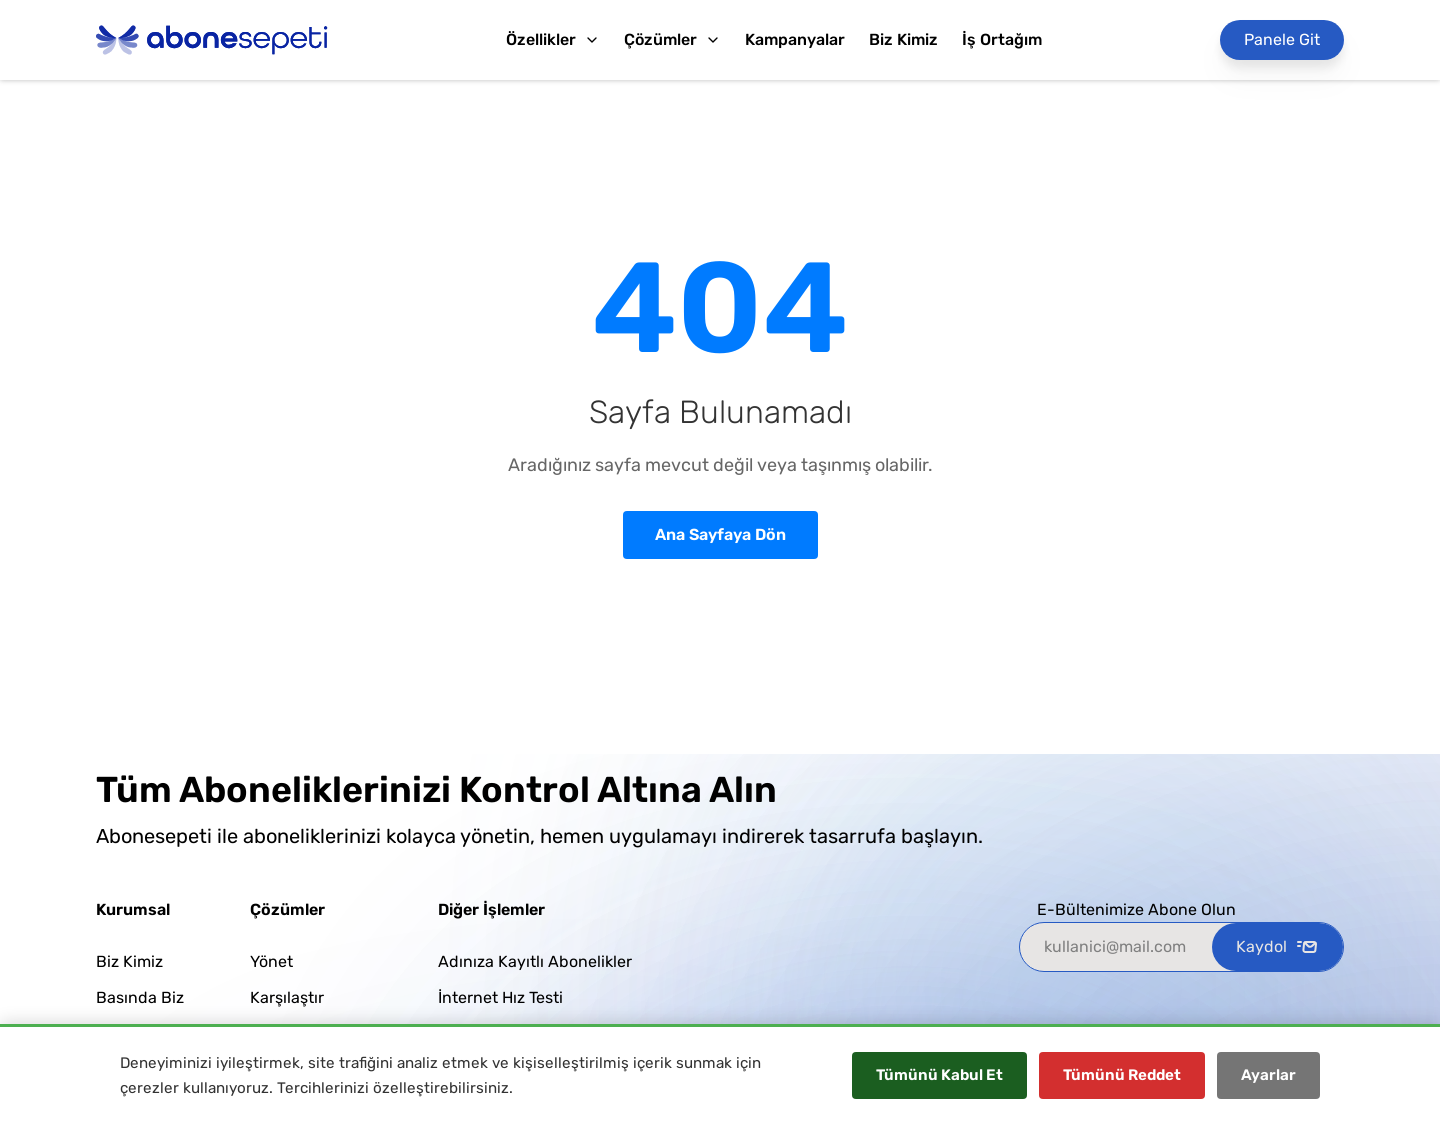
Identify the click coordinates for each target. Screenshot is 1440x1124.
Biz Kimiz (903, 39)
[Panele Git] (1282, 40)
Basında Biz (140, 997)
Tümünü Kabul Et (939, 1075)
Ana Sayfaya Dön (720, 534)
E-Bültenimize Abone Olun (1136, 909)
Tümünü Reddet (1122, 1075)
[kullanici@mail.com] (1116, 947)
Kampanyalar (795, 39)
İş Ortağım (1002, 39)
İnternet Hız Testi (500, 997)
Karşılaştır (287, 997)
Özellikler (553, 39)
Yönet (271, 961)
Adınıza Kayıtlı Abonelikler (535, 961)
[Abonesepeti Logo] (212, 40)
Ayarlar (1268, 1075)
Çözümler (672, 39)
